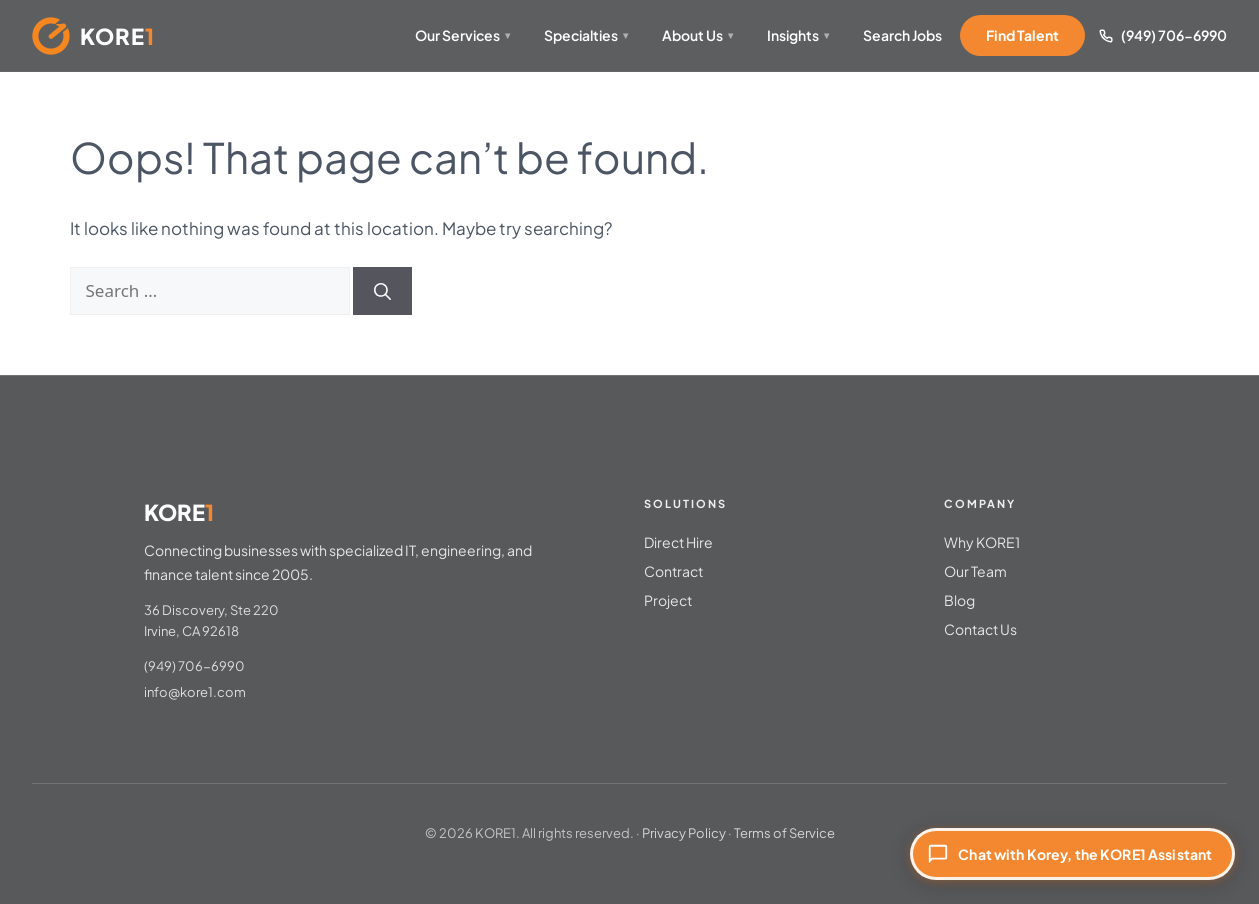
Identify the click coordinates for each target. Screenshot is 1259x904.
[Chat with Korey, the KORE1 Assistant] (1072, 854)
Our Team (975, 571)
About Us (697, 35)
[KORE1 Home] (93, 36)
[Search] (382, 291)
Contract (673, 571)
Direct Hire (678, 542)
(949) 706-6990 (1174, 35)
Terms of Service (784, 833)
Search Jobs (902, 35)
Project (668, 600)
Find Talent (1022, 35)
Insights (798, 35)
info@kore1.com (195, 692)
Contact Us (980, 629)
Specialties (586, 35)
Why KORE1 (982, 542)
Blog (959, 600)
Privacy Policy (684, 833)
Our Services (462, 35)
